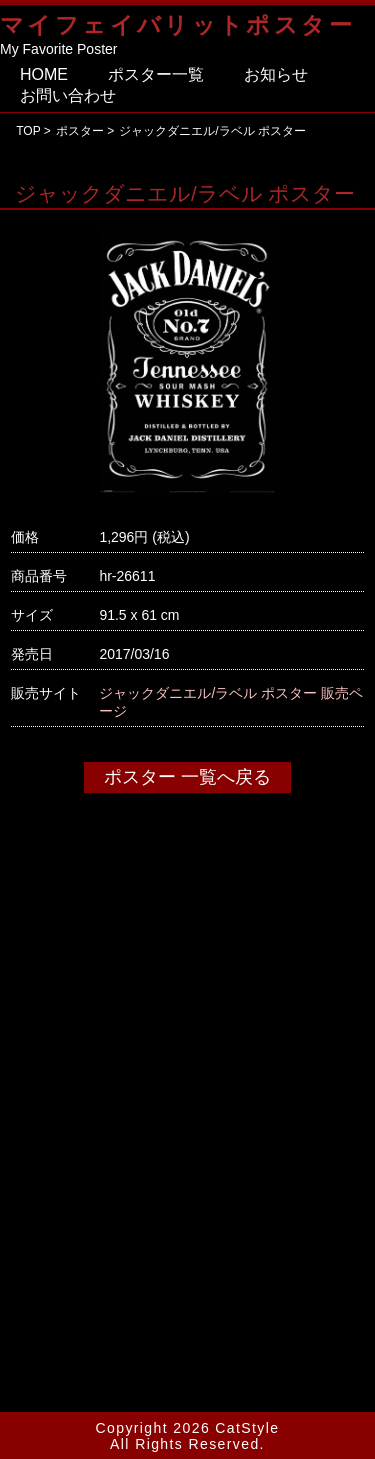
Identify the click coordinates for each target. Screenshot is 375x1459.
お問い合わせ (68, 95)
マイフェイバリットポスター (177, 25)
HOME (44, 74)
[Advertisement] (187, 1171)
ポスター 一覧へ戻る (187, 777)
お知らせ (276, 74)
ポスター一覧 (156, 74)
